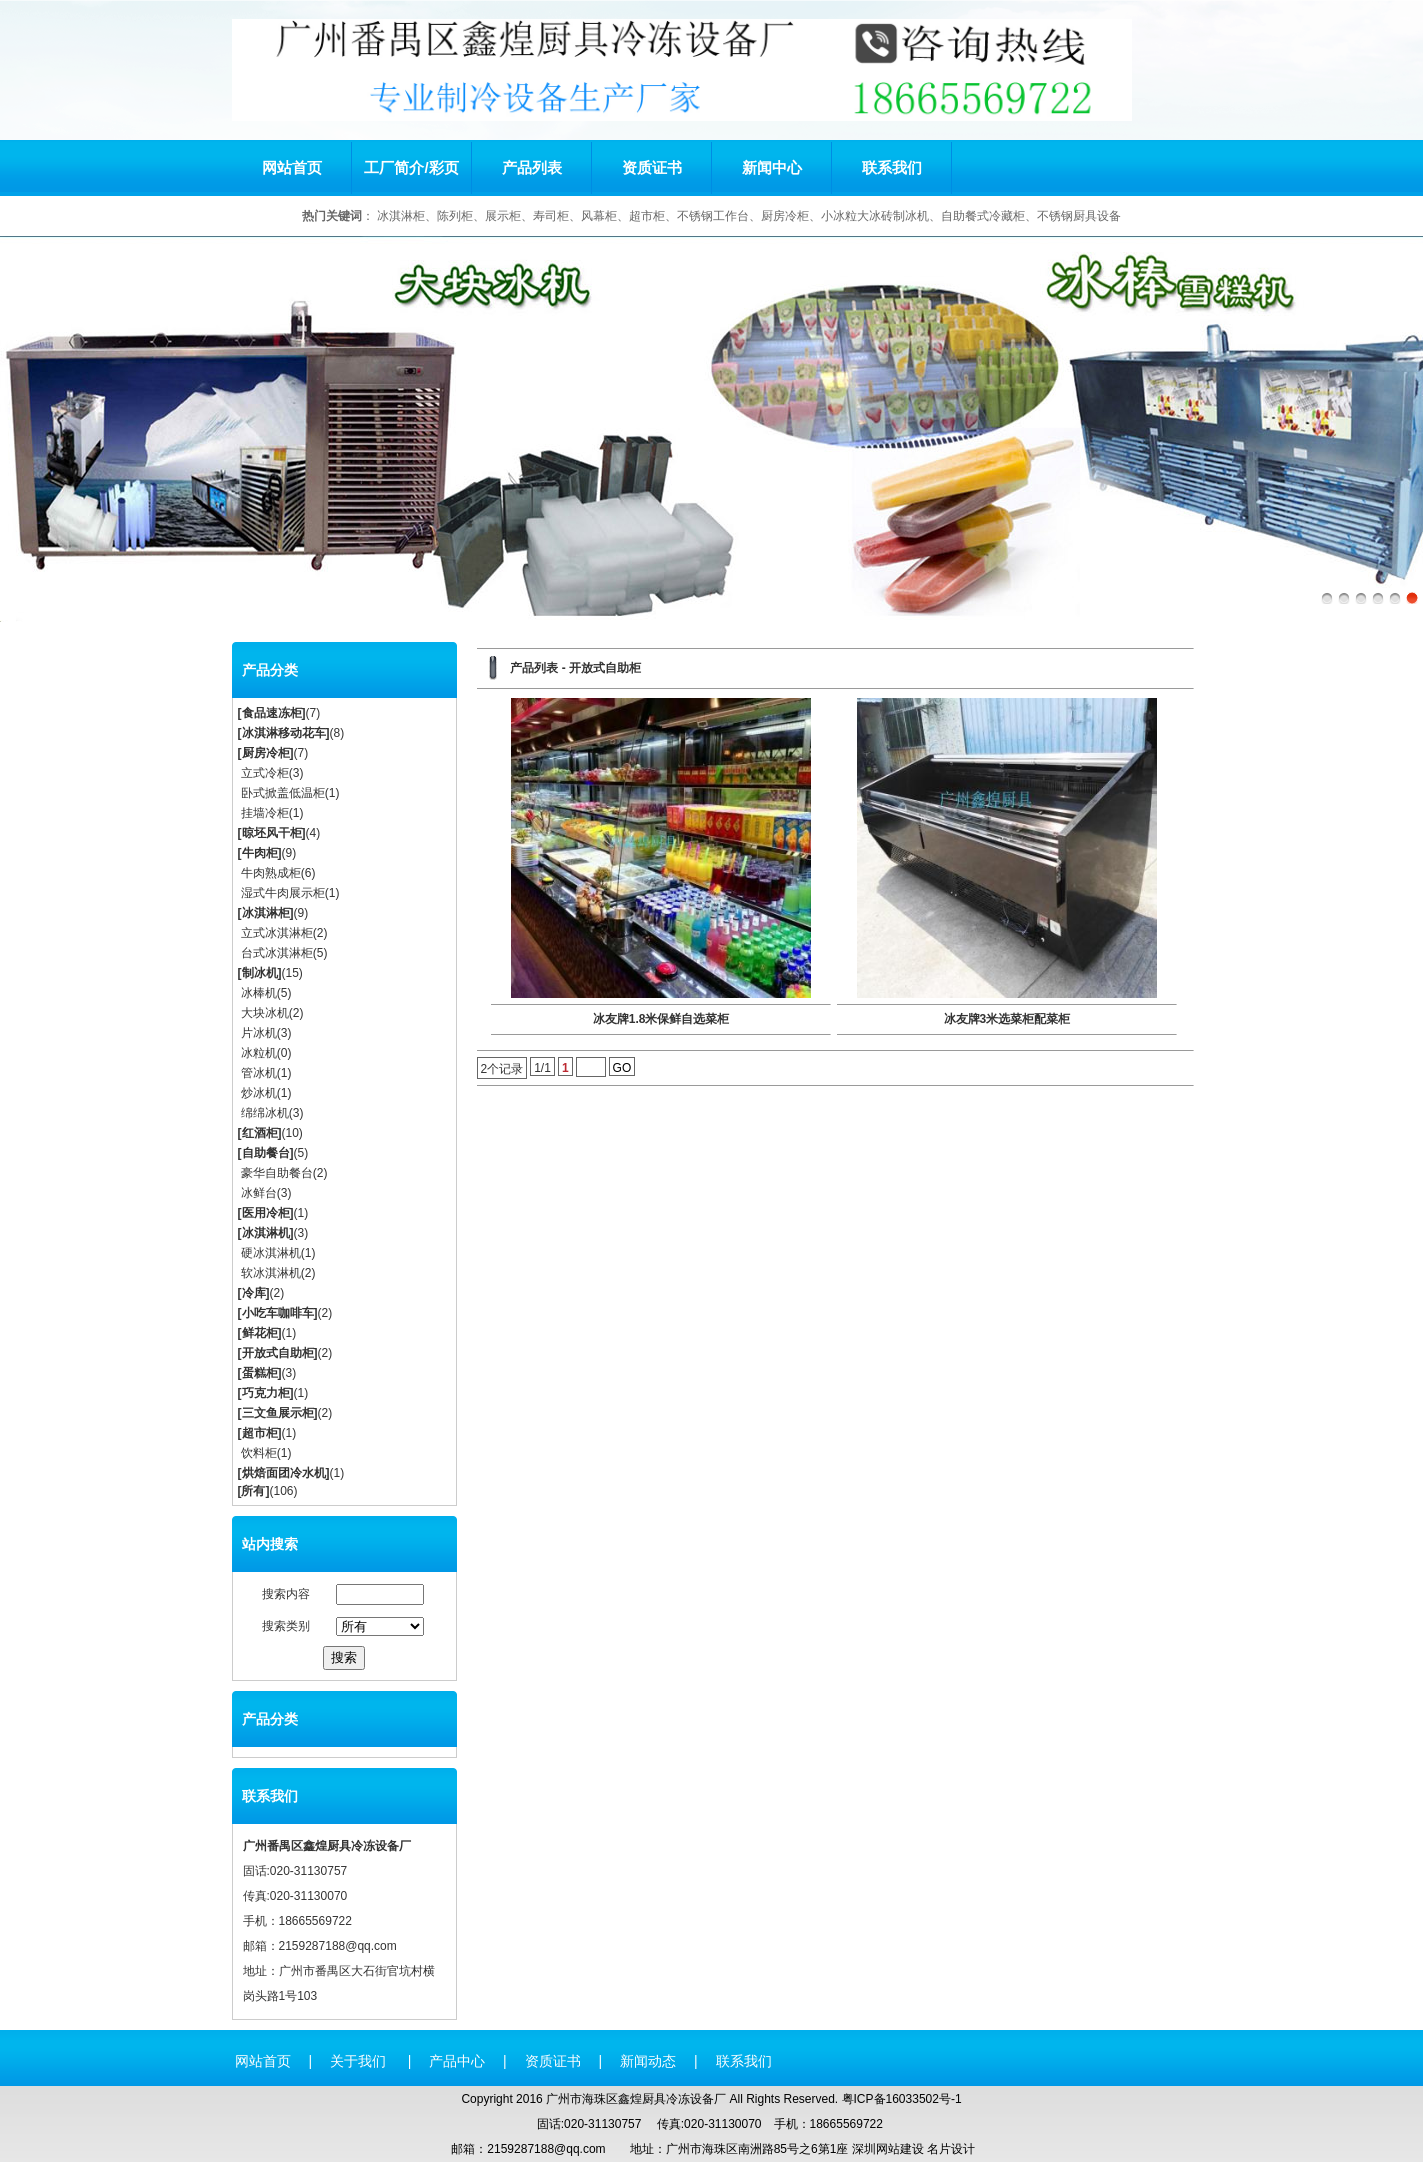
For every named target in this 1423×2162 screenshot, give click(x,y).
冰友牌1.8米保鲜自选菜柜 (661, 1019)
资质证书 (652, 167)
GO (622, 1068)
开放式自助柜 (278, 1353)
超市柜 (260, 1433)
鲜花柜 (260, 1333)
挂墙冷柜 (265, 813)
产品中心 (457, 2061)
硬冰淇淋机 (271, 1253)
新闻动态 (648, 2061)
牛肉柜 (260, 853)
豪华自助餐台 (277, 1173)
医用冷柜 (266, 1213)
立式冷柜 (265, 773)
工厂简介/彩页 (411, 167)
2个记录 (502, 1069)
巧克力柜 (266, 1393)
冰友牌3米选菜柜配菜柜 (1007, 1019)
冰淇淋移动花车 (284, 733)
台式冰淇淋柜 (277, 953)
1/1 (542, 1068)
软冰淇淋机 (271, 1273)
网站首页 (292, 167)
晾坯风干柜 (272, 833)
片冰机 (259, 1033)
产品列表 (532, 167)
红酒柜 (260, 1133)
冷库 (254, 1293)
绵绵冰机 (265, 1113)
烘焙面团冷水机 (284, 1473)
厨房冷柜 (266, 753)
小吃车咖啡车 (278, 1313)
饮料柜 (259, 1453)
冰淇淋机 (266, 1233)
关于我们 (360, 2061)
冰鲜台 (259, 1193)
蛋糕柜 (260, 1373)
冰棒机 (259, 993)
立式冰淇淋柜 (277, 933)
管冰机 (259, 1073)
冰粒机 (259, 1053)
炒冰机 (259, 1093)
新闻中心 (772, 167)
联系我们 (892, 167)
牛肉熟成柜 (271, 873)
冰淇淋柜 (266, 913)
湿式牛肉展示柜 (283, 893)
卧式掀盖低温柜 (283, 793)
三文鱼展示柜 (278, 1413)
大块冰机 (265, 1013)
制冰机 (260, 973)
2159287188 (312, 1946)
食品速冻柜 (272, 713)
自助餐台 (266, 1153)
